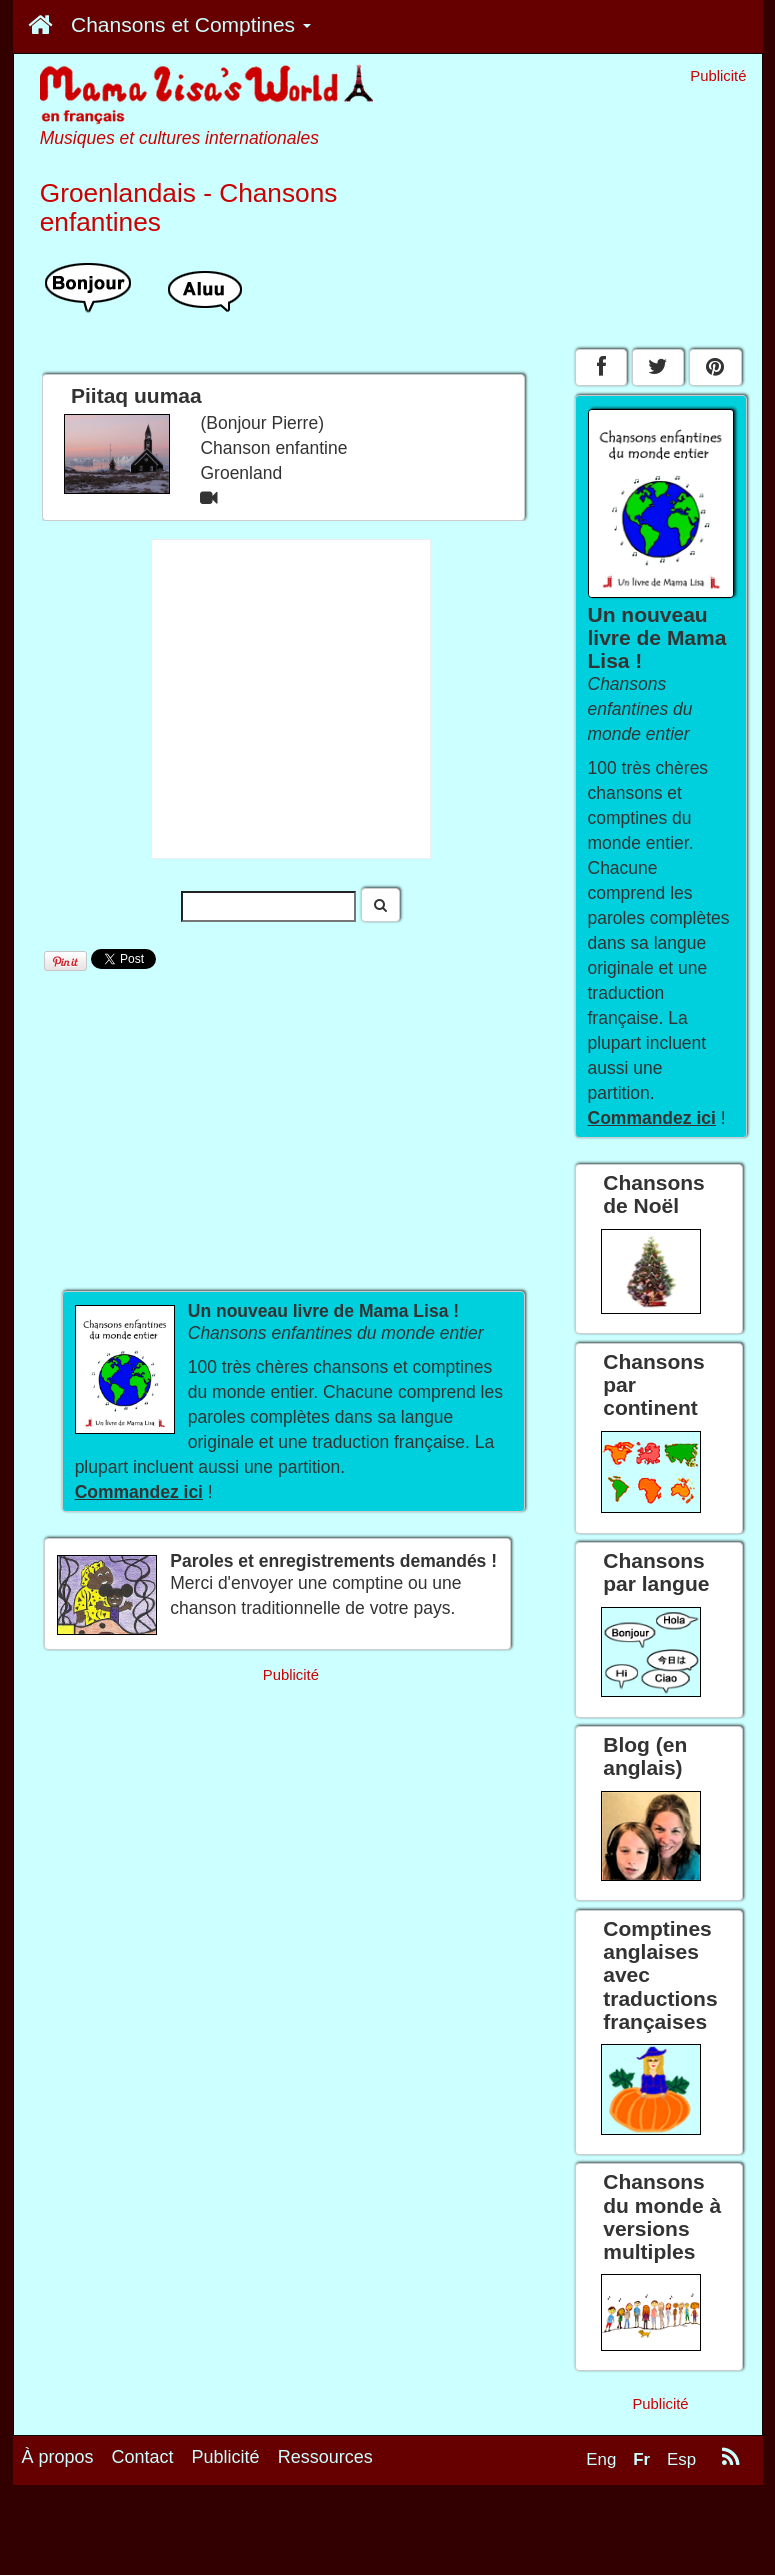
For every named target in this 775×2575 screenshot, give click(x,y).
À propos (58, 2457)
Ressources (325, 2457)
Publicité (226, 2457)
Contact (143, 2457)
